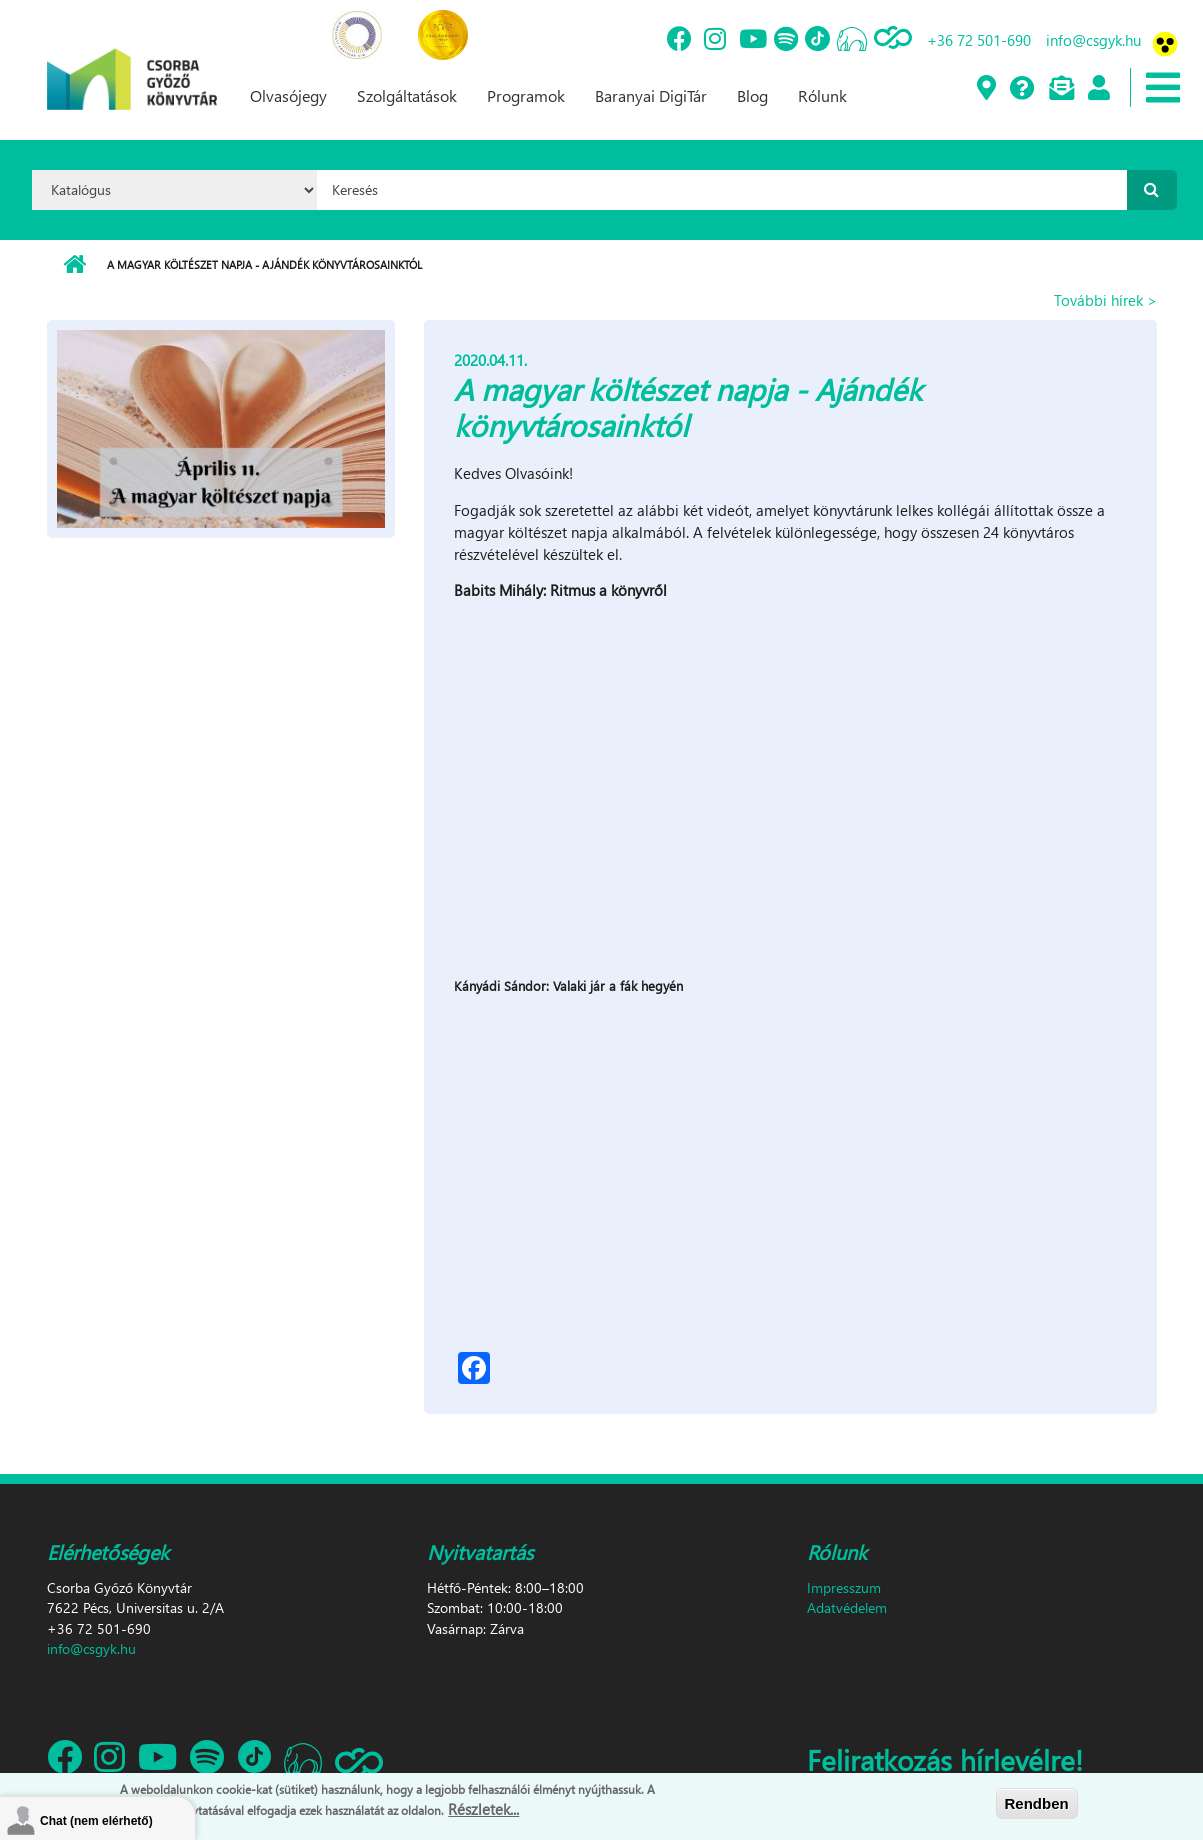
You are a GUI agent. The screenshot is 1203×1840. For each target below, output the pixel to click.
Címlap (74, 265)
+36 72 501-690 (979, 40)
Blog (752, 95)
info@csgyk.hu (1093, 40)
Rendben (1037, 1803)
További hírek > (1105, 300)
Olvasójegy (288, 95)
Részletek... (483, 1809)
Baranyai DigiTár (651, 95)
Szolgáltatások (407, 95)
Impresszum (844, 1587)
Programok (526, 95)
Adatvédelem (847, 1607)
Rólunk (822, 95)
